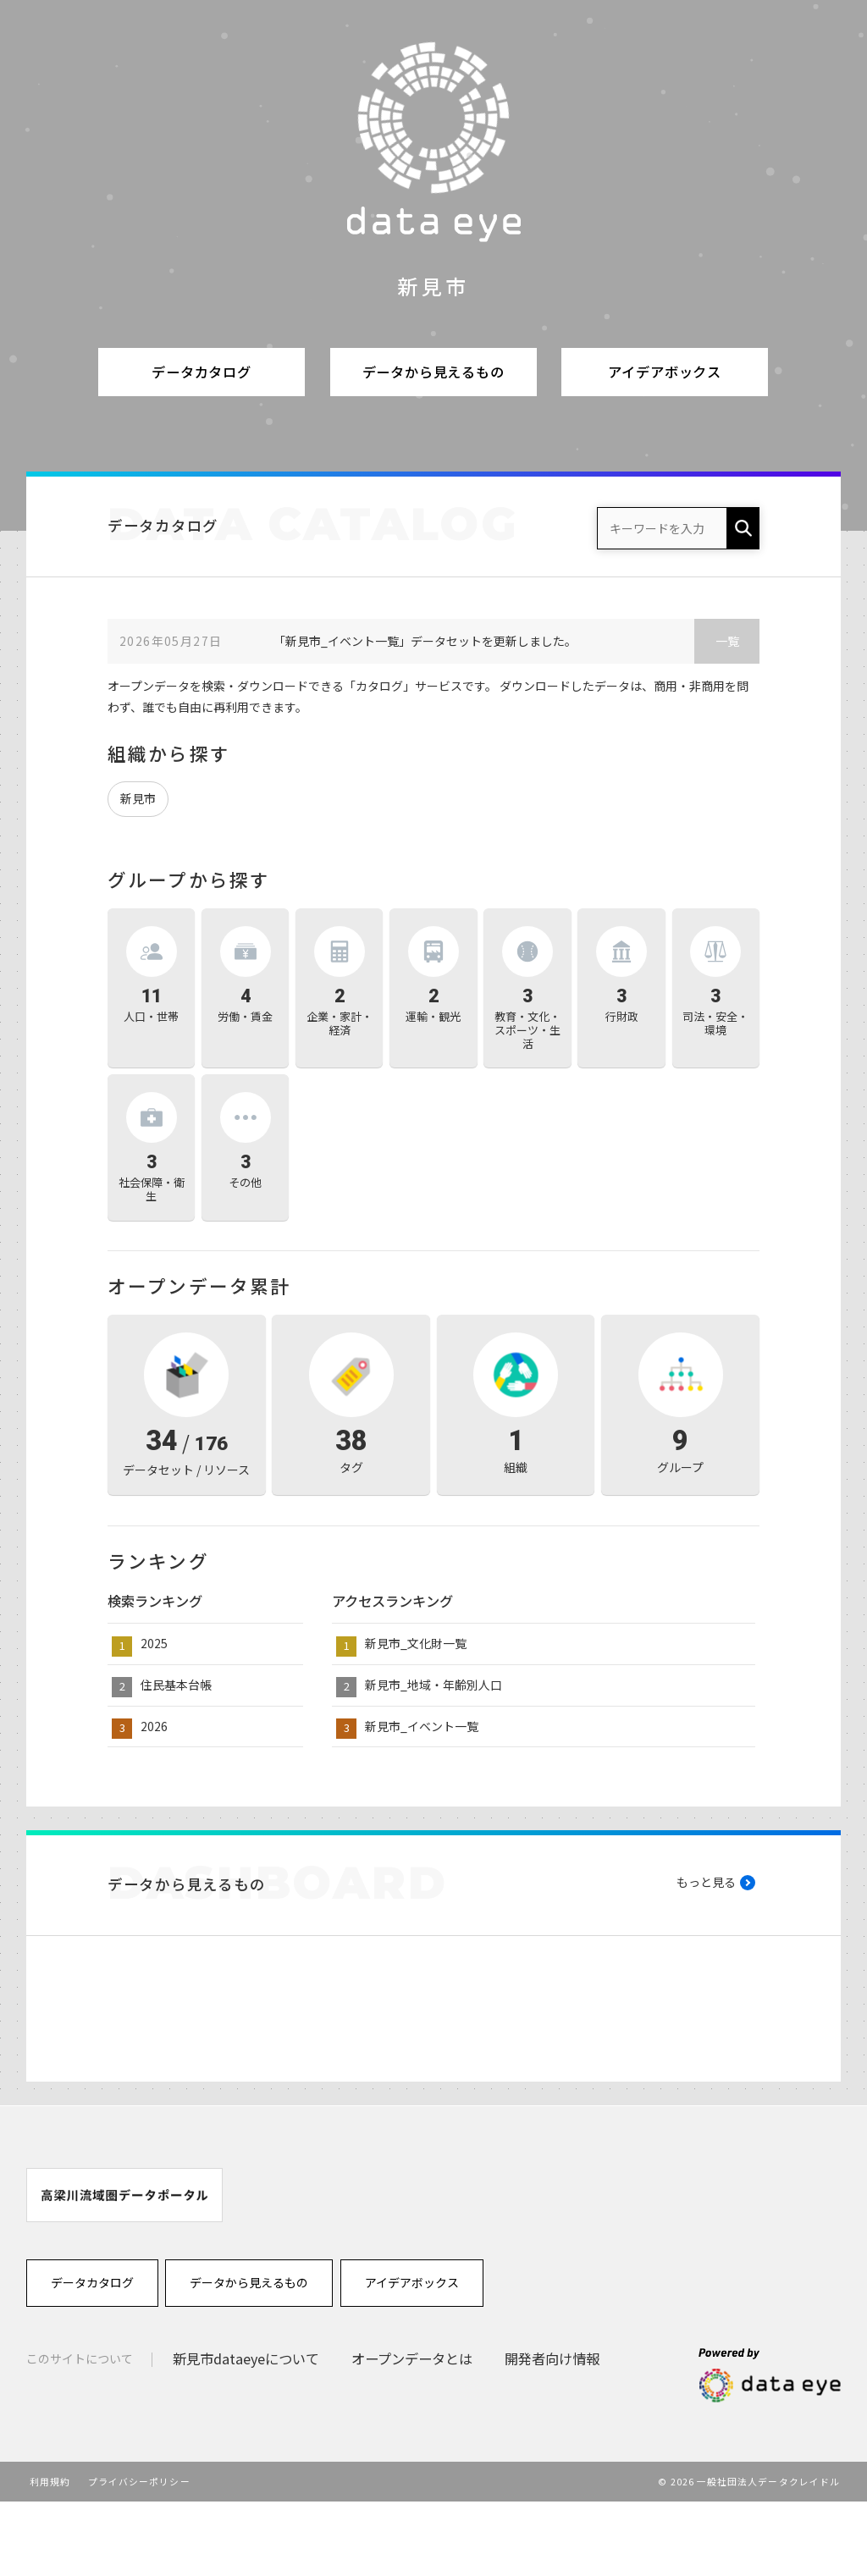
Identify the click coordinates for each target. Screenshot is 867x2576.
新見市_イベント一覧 (421, 1726)
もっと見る (706, 1881)
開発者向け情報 (552, 2433)
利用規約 (50, 2555)
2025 (154, 1643)
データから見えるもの (433, 371)
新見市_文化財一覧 (416, 1643)
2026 (154, 1726)
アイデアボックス (664, 371)
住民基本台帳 (176, 1684)
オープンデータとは (411, 2433)
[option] (124, 2269)
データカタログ (201, 371)
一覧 (727, 640)
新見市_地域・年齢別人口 (433, 1684)
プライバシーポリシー (139, 2555)
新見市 (138, 798)
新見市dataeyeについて (246, 2433)
